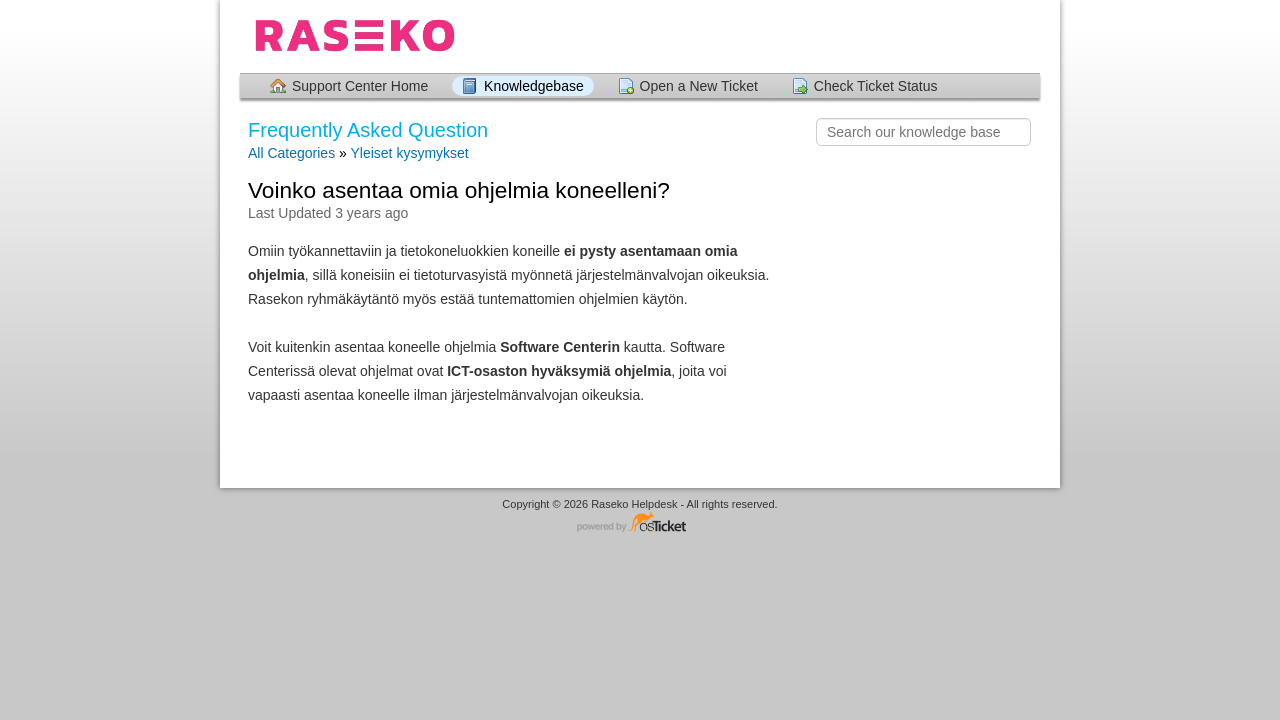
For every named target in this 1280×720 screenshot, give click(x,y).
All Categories (291, 153)
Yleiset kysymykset (409, 153)
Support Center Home (360, 86)
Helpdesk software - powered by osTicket (640, 523)
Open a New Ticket (699, 86)
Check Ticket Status (876, 86)
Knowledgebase (534, 86)
